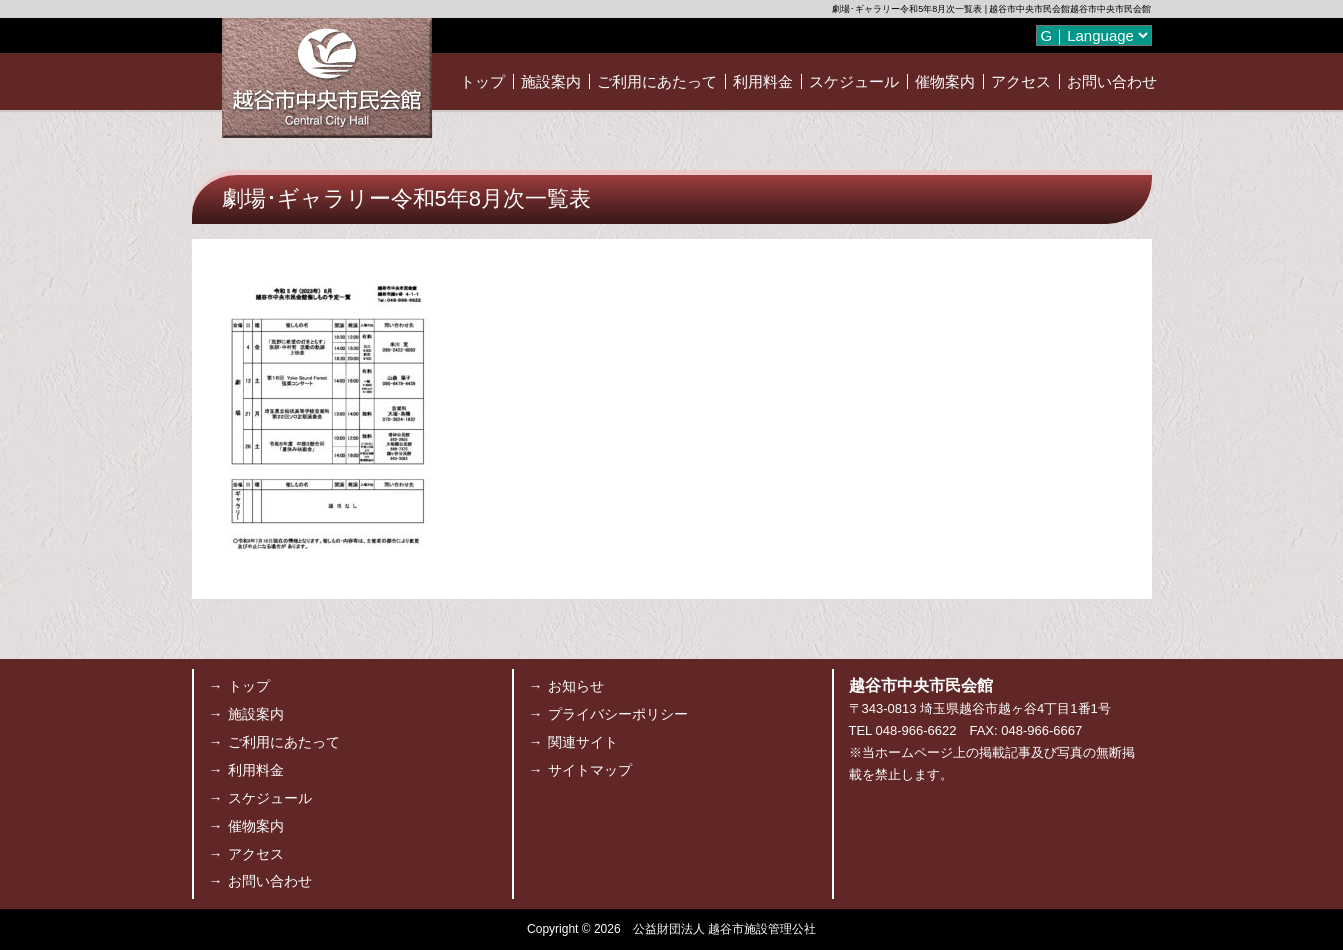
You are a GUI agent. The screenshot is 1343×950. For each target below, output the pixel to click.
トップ (482, 81)
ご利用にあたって (657, 81)
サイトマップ (590, 770)
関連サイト (583, 742)
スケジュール (854, 81)
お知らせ (576, 686)
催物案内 (945, 81)
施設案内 (551, 81)
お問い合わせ (1112, 81)
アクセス (1021, 81)
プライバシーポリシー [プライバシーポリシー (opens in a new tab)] (618, 714)
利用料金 (763, 81)
